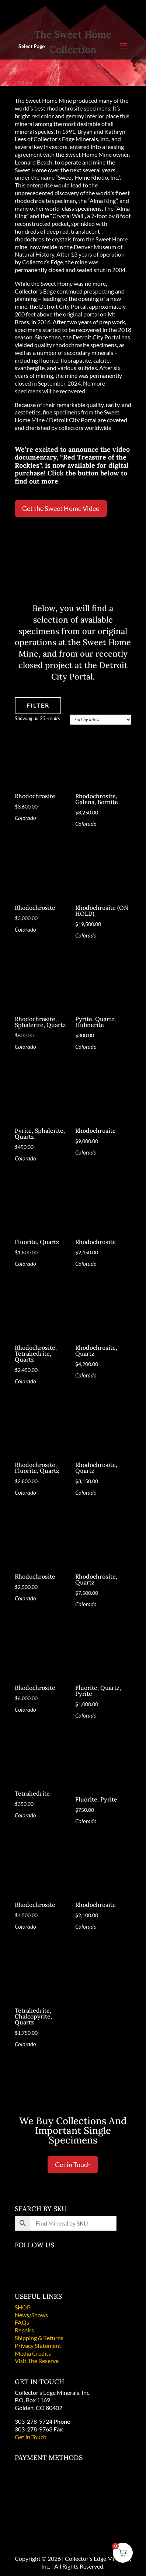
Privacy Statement (38, 2345)
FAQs (22, 2322)
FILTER (38, 705)
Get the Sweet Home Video (61, 508)
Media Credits (33, 2353)
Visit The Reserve (37, 2360)
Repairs (24, 2329)
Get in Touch (73, 2164)
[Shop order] (100, 720)
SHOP (23, 2307)
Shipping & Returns (39, 2337)
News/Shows (31, 2314)
